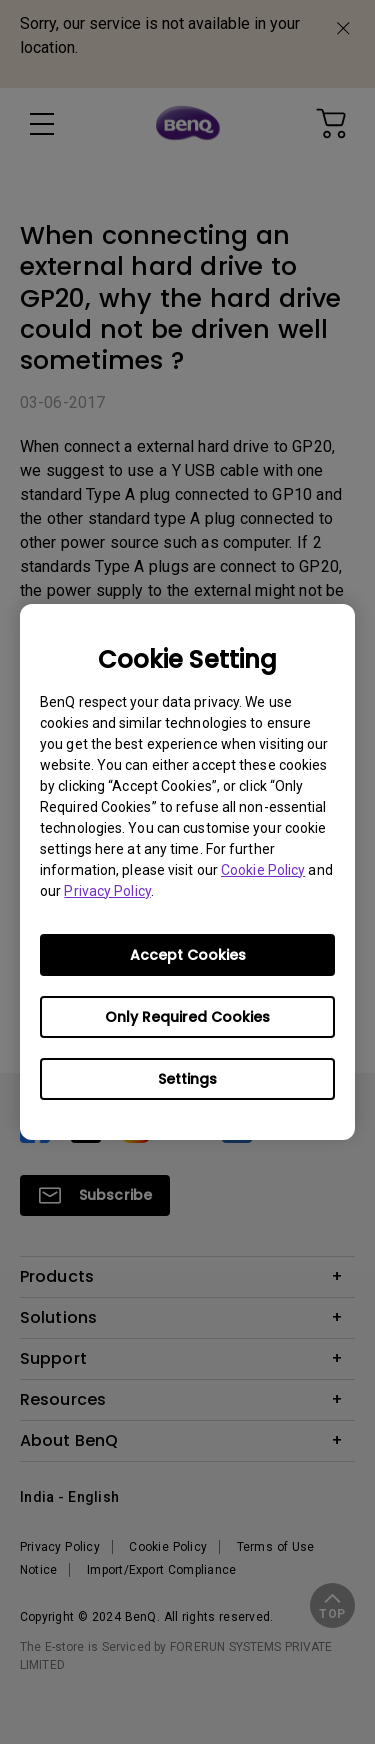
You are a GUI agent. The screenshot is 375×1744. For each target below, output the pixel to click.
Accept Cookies (188, 955)
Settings (187, 1079)
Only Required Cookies (187, 1017)
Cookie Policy (263, 870)
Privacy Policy (107, 891)
